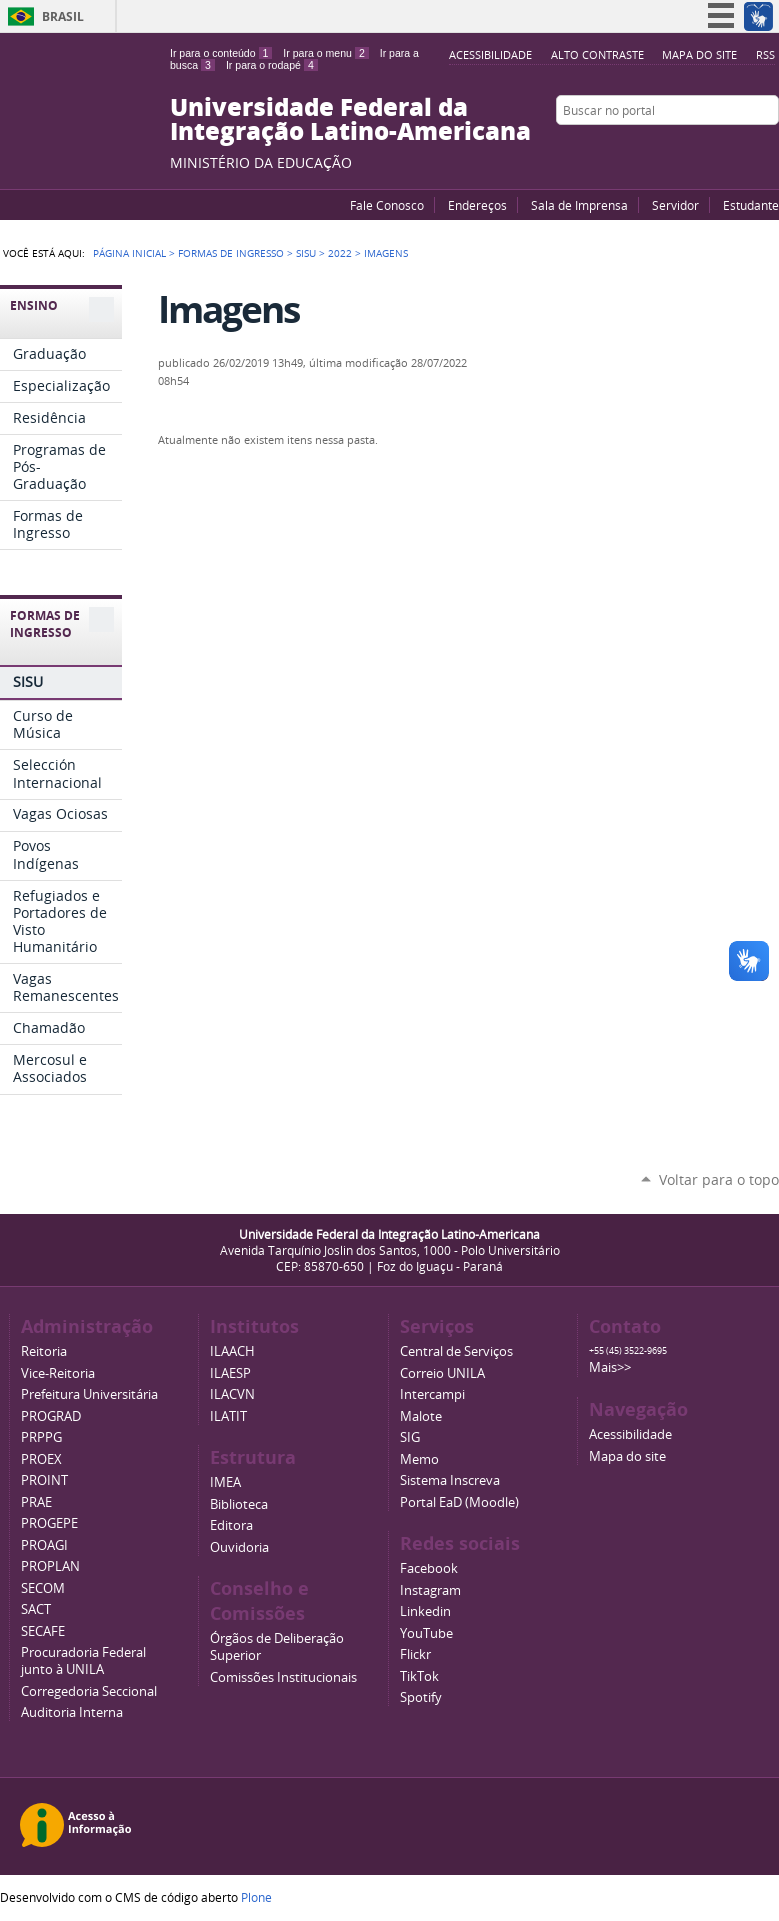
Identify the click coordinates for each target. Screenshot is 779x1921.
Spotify (421, 1697)
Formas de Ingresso (231, 253)
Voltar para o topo (719, 1179)
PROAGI (44, 1545)
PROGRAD (51, 1416)
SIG (410, 1437)
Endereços (477, 205)
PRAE (36, 1502)
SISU (306, 253)
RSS (765, 54)
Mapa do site (699, 54)
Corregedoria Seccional (89, 1691)
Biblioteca (239, 1504)
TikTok (419, 1676)
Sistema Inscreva (450, 1480)
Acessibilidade (490, 54)
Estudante (751, 205)
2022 (340, 253)
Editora (231, 1525)
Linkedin (425, 1611)
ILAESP (230, 1373)
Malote (421, 1416)
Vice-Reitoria (58, 1373)
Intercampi (432, 1394)
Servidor (675, 205)
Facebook (719, 149)
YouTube (694, 149)
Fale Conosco (387, 205)
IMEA (225, 1482)
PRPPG (41, 1437)
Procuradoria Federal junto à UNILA (83, 1661)
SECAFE (43, 1631)
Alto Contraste (597, 54)
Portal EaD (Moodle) (459, 1502)
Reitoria (44, 1351)
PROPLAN (50, 1566)
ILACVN (232, 1394)
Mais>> (610, 1367)
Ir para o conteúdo (221, 53)
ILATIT (228, 1416)
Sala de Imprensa (579, 205)
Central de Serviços (456, 1351)
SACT (36, 1609)
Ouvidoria (239, 1547)
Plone (256, 1897)
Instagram (769, 149)
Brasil (63, 16)
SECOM (43, 1588)
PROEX (41, 1459)
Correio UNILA (442, 1373)
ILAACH (232, 1351)
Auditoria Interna (72, 1712)
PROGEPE (49, 1523)
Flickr (744, 149)
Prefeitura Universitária (89, 1394)
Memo (419, 1459)
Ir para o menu (325, 53)
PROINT (44, 1480)
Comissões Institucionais (283, 1677)
